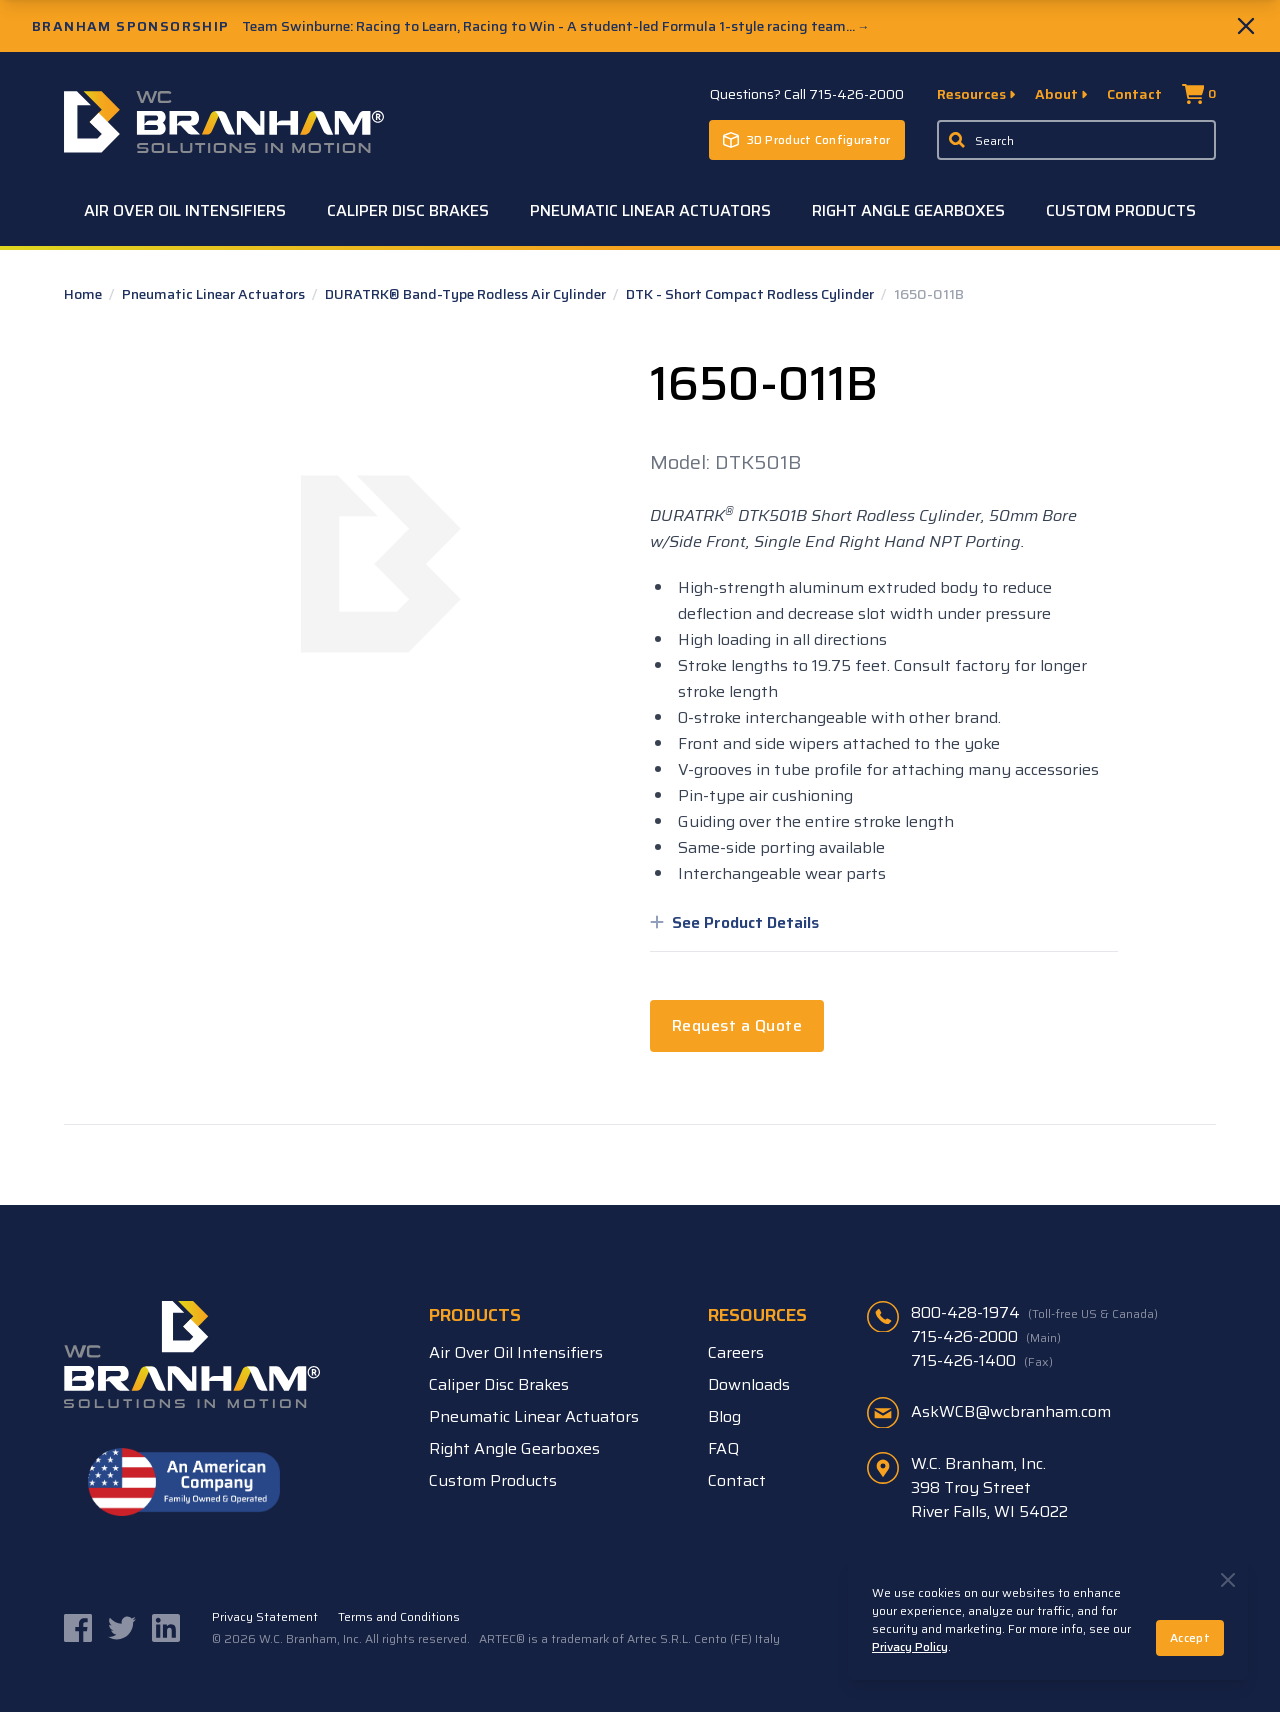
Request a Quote (737, 1025)
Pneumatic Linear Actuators (650, 210)
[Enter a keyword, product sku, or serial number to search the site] (1077, 140)
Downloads (749, 1384)
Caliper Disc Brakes (408, 210)
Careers (736, 1352)
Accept (1190, 1637)
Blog (724, 1416)
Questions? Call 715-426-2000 (807, 94)
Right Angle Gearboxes (908, 210)
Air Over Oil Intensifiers (185, 210)
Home (84, 294)
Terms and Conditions (399, 1617)
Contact (1134, 94)
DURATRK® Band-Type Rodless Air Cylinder (467, 294)
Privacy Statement (265, 1617)
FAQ (723, 1448)
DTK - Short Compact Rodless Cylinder (751, 294)
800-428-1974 (1034, 1313)
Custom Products (1121, 210)
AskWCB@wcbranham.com (1011, 1411)
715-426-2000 (986, 1337)
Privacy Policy (910, 1646)
